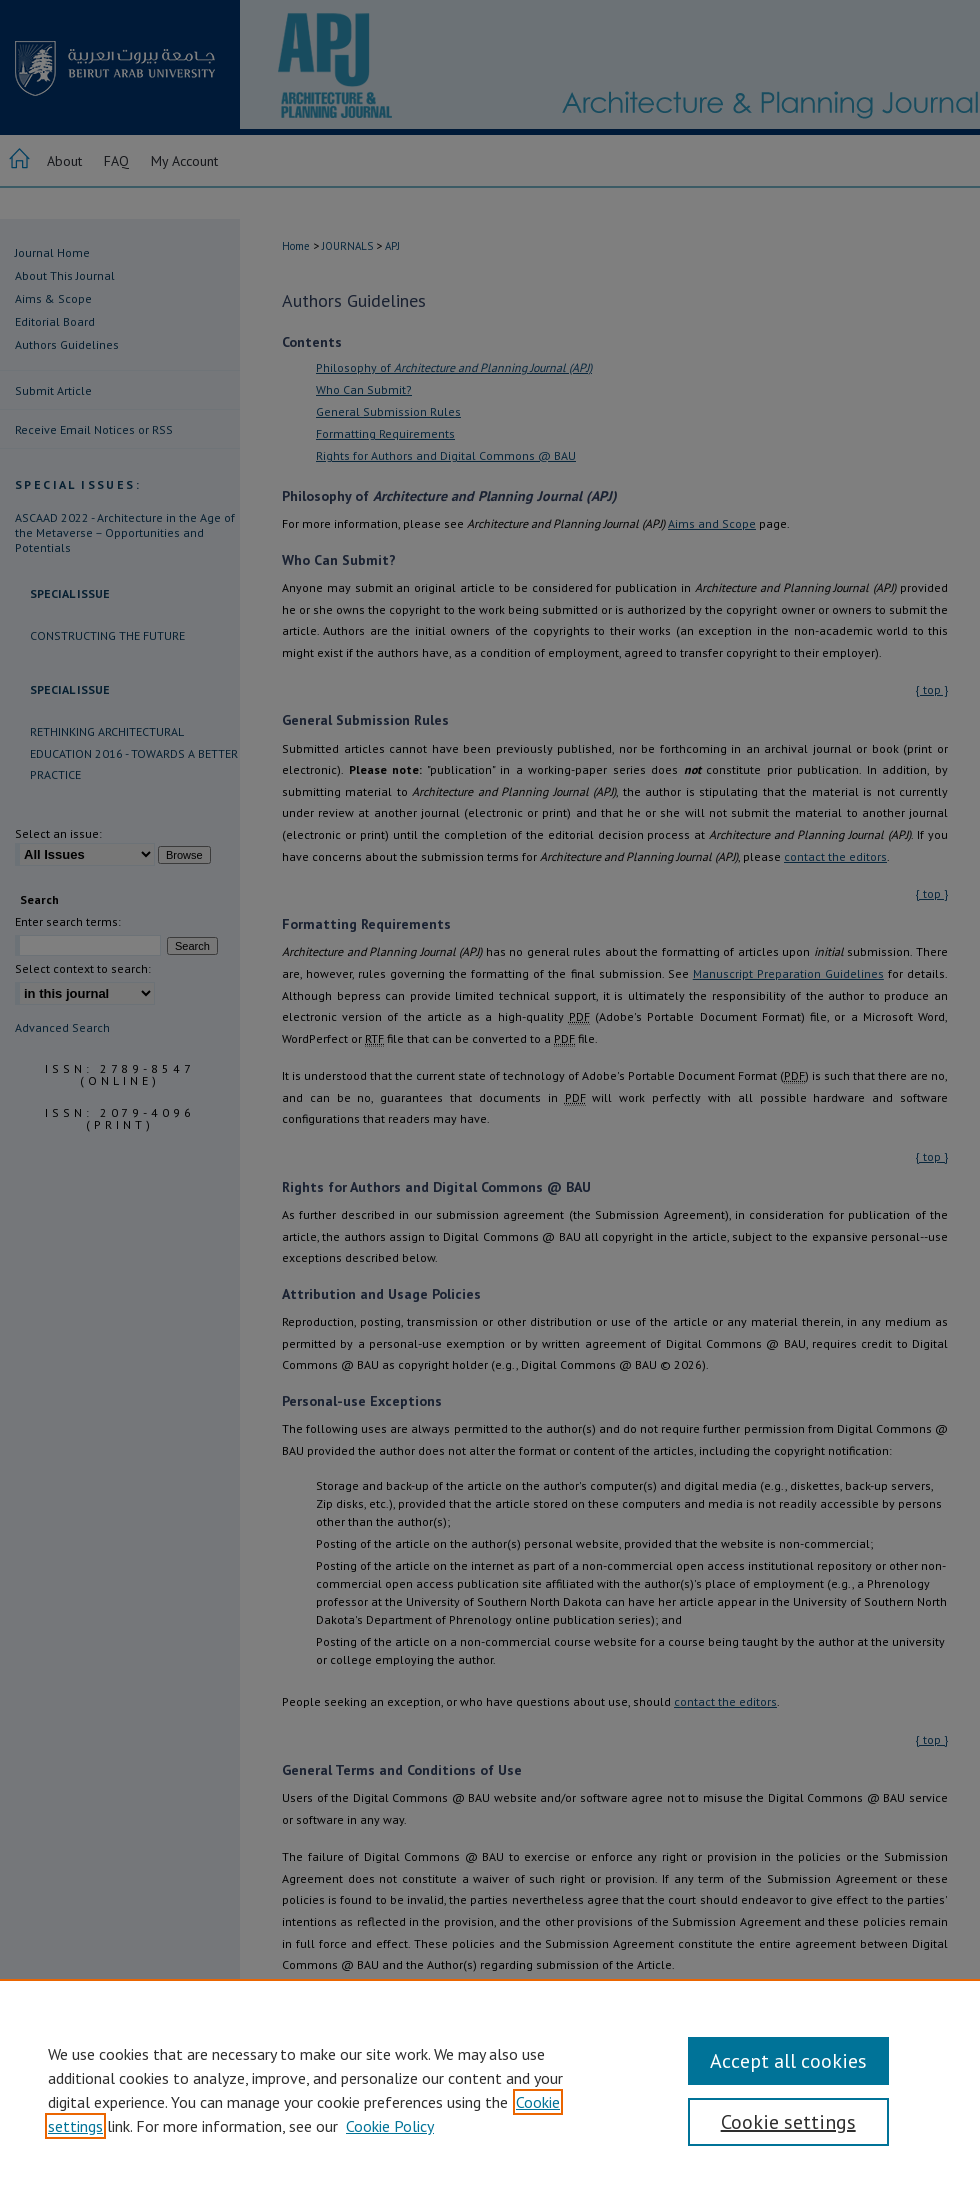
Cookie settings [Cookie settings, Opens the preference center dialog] (788, 2122)
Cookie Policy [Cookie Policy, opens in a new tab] (390, 2126)
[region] (490, 2089)
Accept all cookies (788, 2061)
